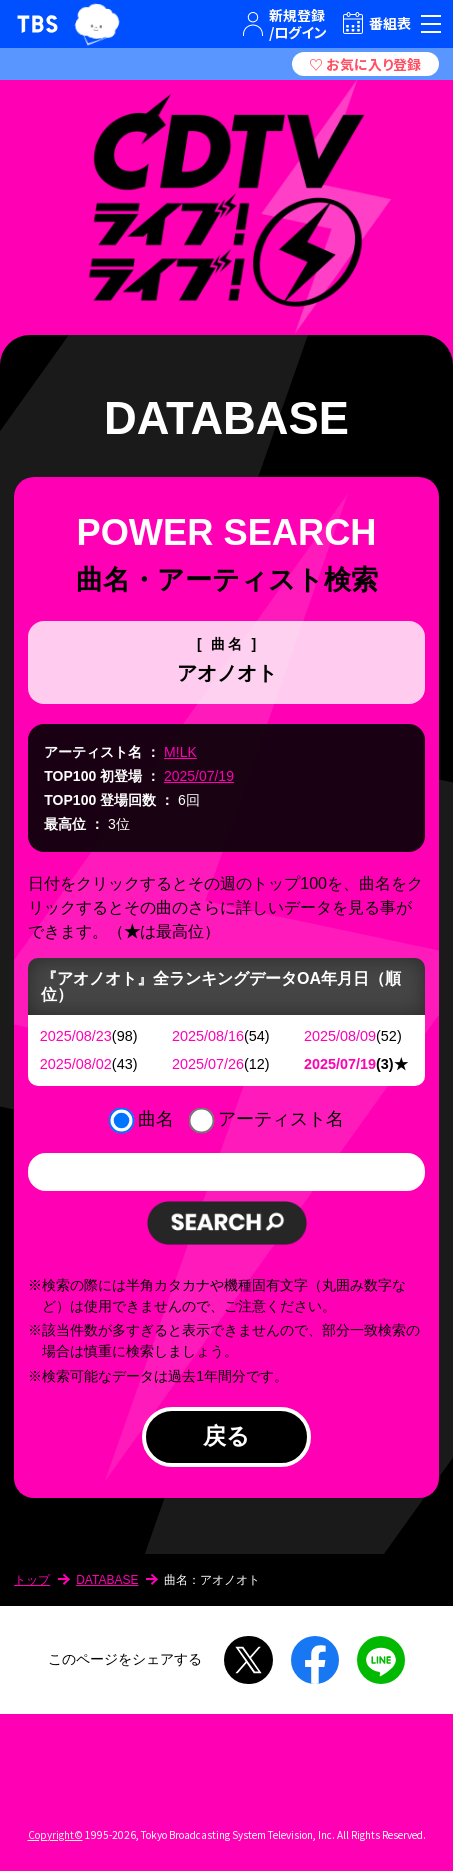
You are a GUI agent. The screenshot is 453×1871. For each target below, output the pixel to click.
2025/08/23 (76, 1036)
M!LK (180, 752)
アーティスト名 (281, 1119)
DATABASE (107, 1580)
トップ (32, 1580)
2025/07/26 (208, 1064)
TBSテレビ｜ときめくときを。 (37, 24)
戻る (226, 1436)
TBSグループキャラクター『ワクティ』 (97, 23)
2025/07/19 (199, 776)
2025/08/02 (76, 1064)
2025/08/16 (208, 1036)
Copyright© (55, 1834)
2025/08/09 (340, 1036)
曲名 (156, 1119)
